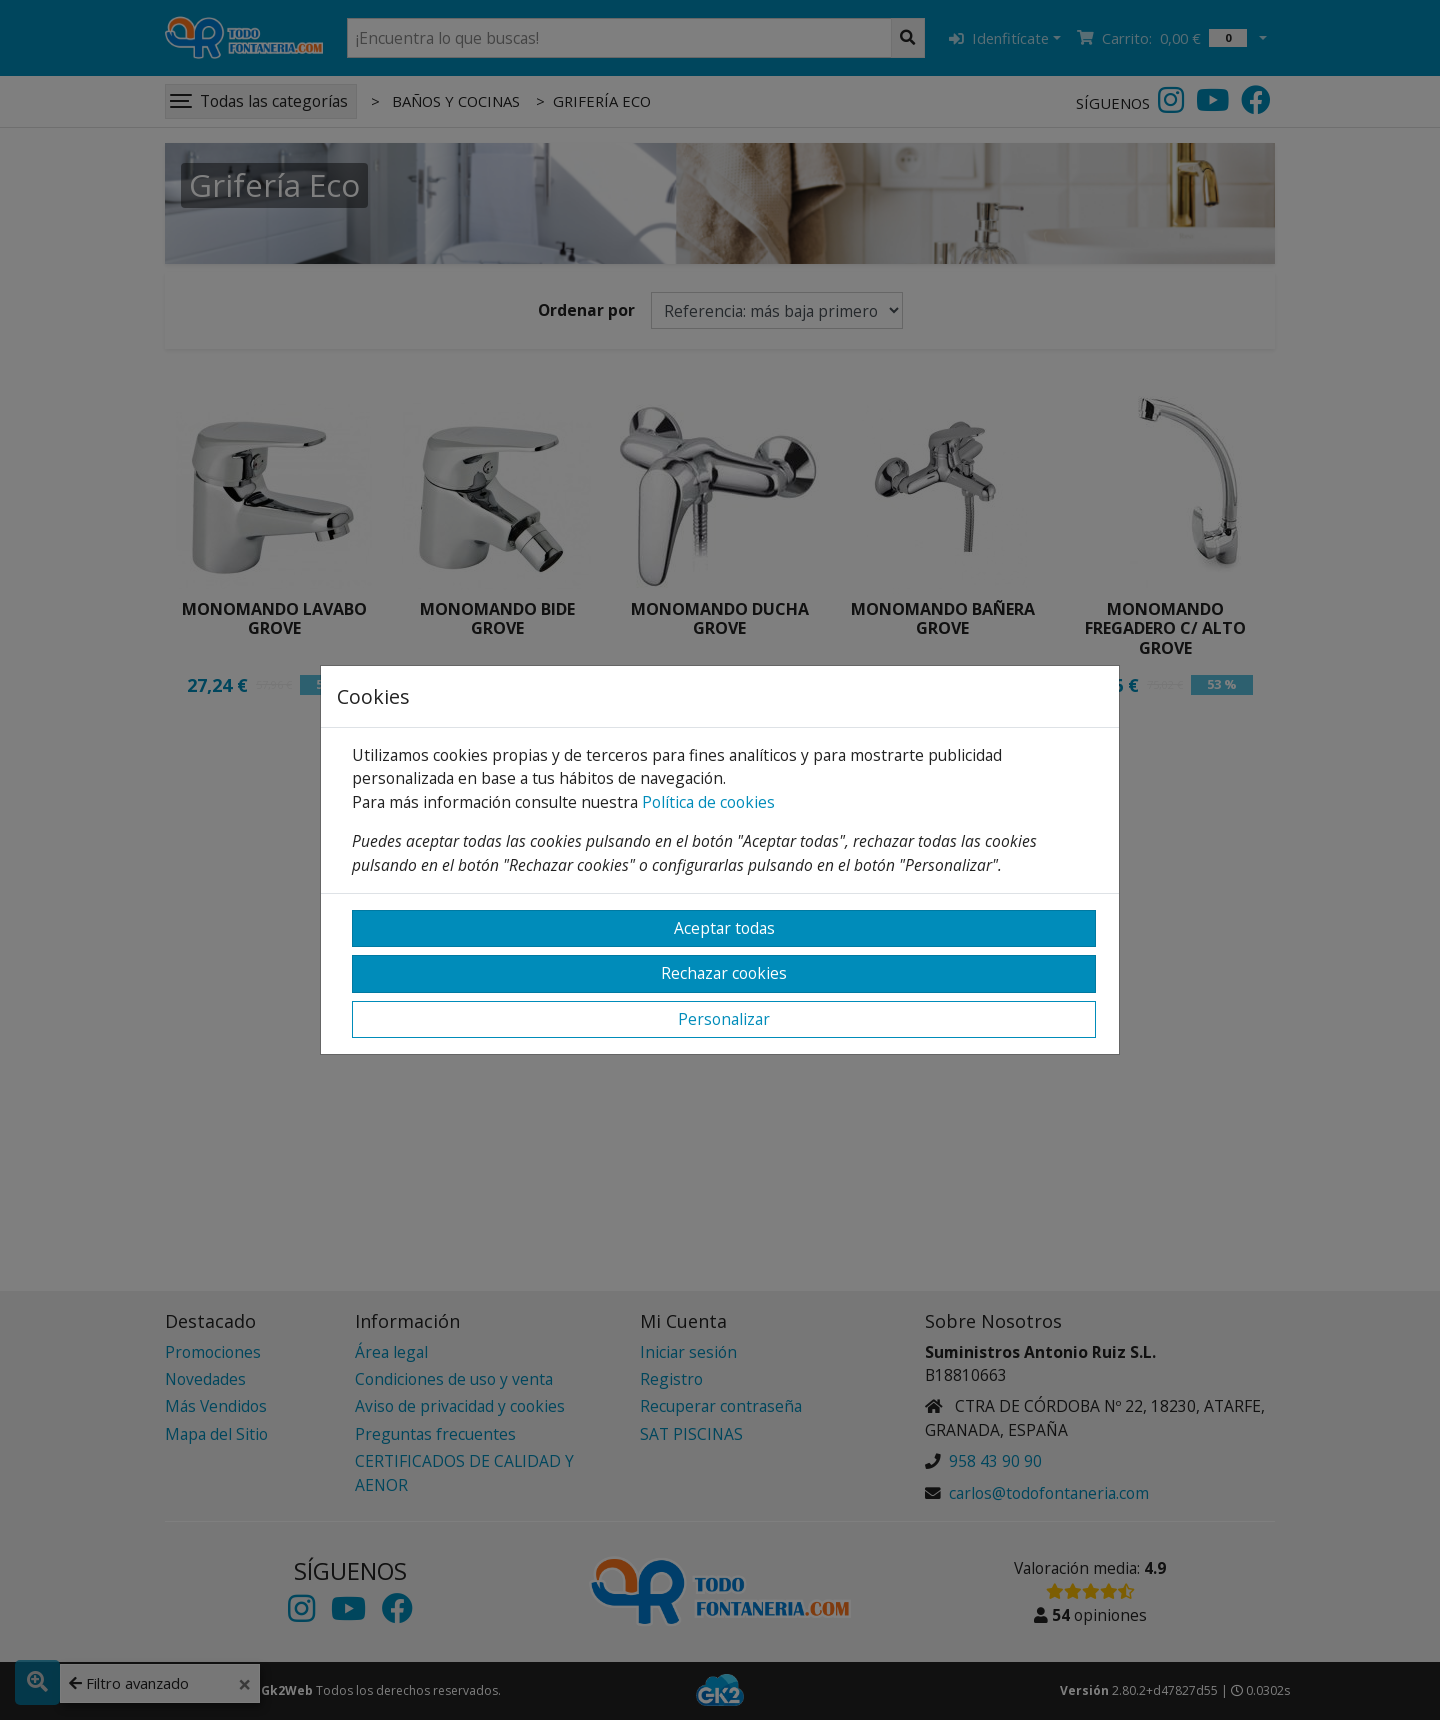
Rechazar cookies (724, 973)
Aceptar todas (724, 928)
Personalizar (724, 1019)
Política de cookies (708, 802)
